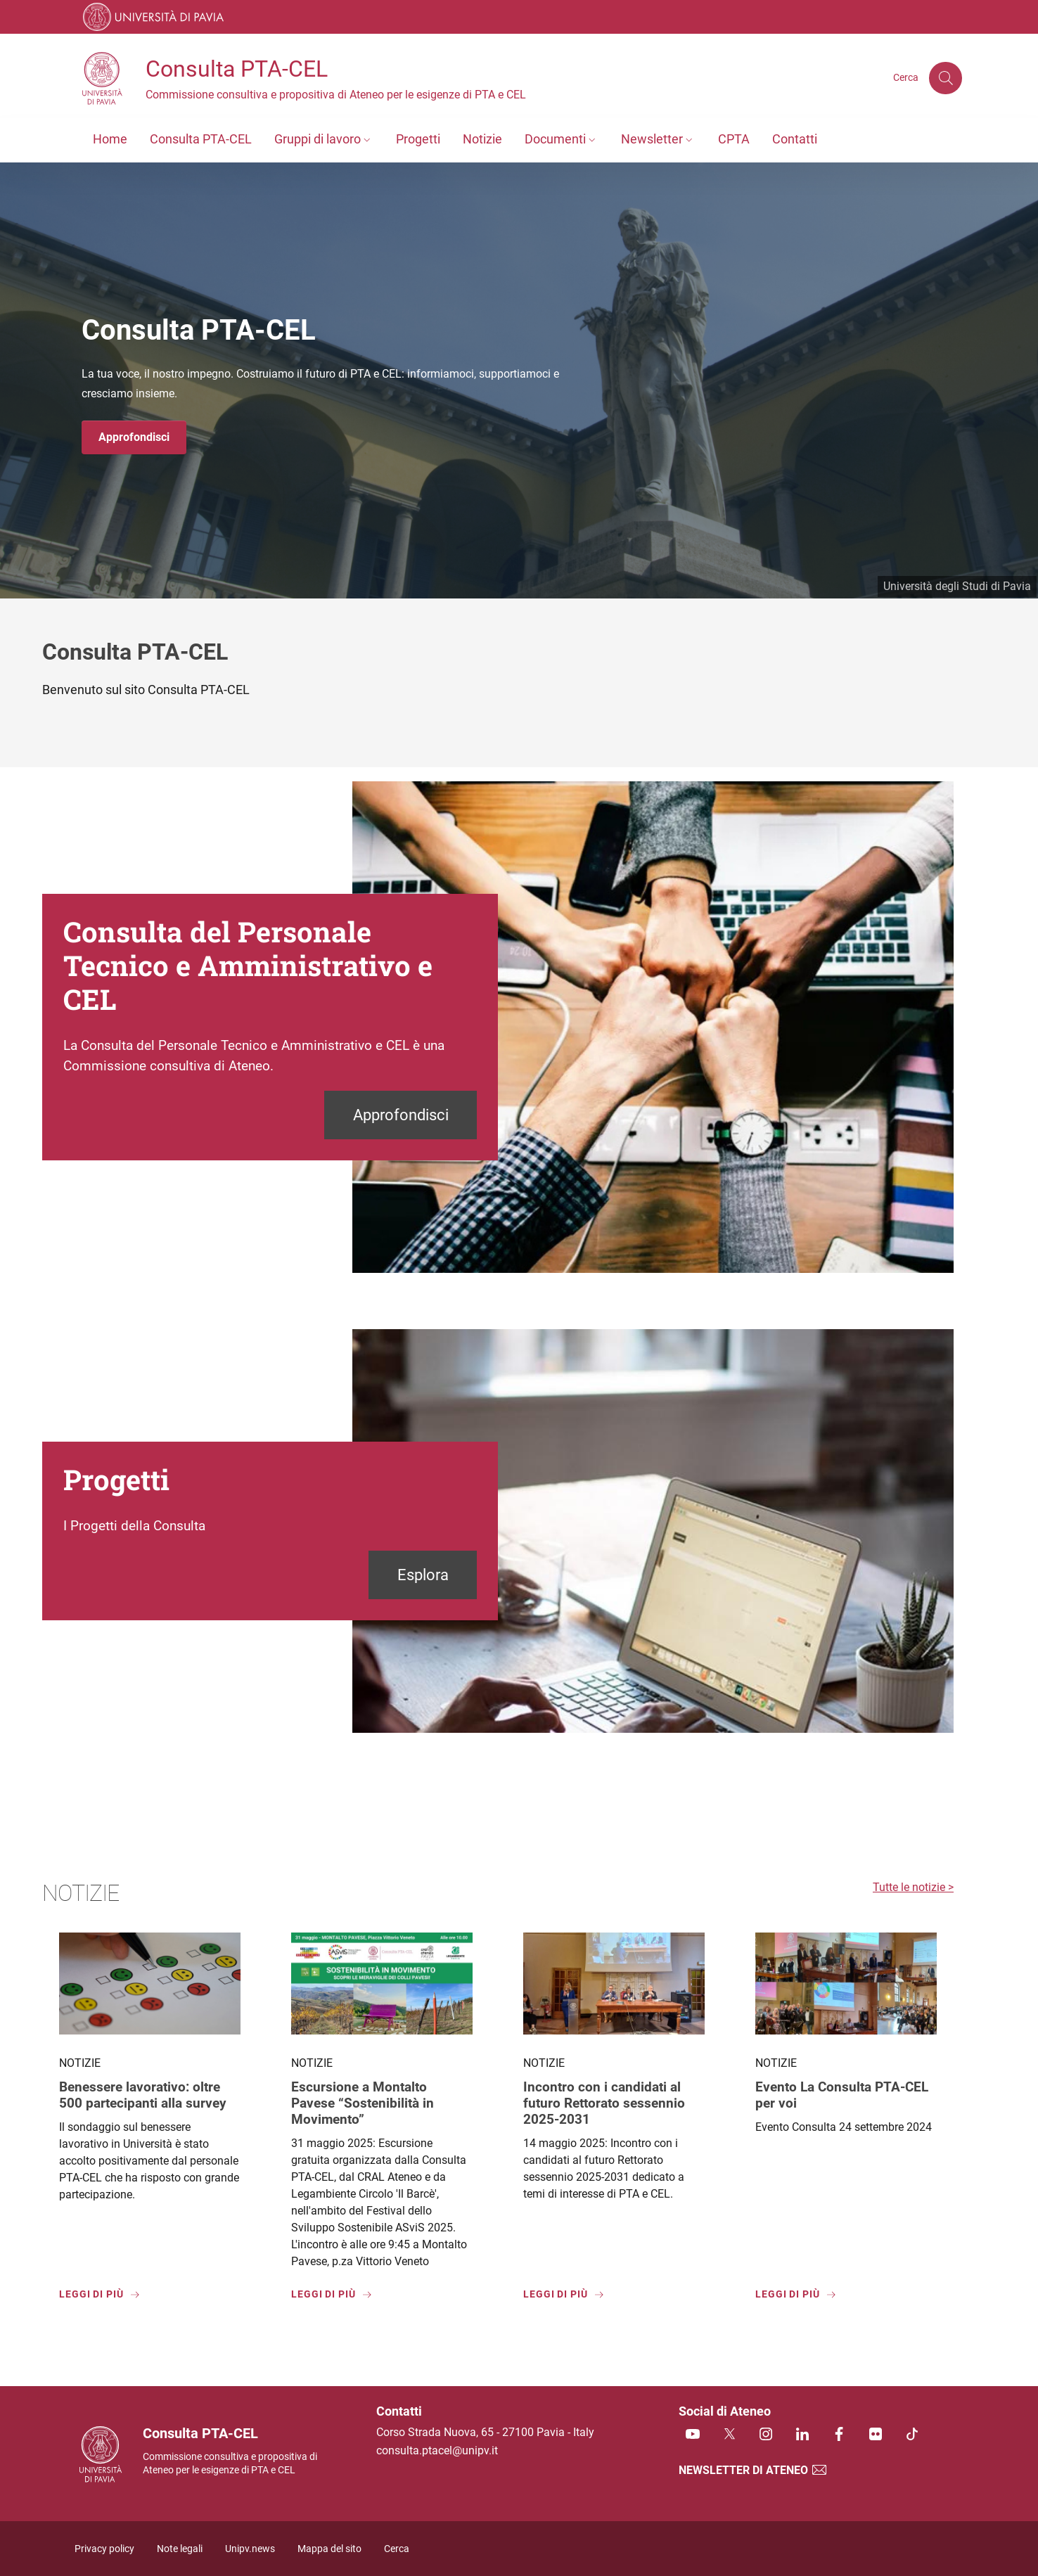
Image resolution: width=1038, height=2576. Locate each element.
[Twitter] (729, 2435)
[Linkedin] (802, 2435)
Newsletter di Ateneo (753, 2470)
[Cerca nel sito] (945, 78)
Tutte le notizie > (913, 1887)
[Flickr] (875, 2435)
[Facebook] (839, 2435)
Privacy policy (104, 2549)
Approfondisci (133, 437)
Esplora (423, 1574)
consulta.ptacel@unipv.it (437, 2450)
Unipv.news (250, 2549)
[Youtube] (693, 2435)
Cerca (396, 2549)
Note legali (180, 2549)
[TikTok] (912, 2435)
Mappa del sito (329, 2549)
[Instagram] (766, 2435)
